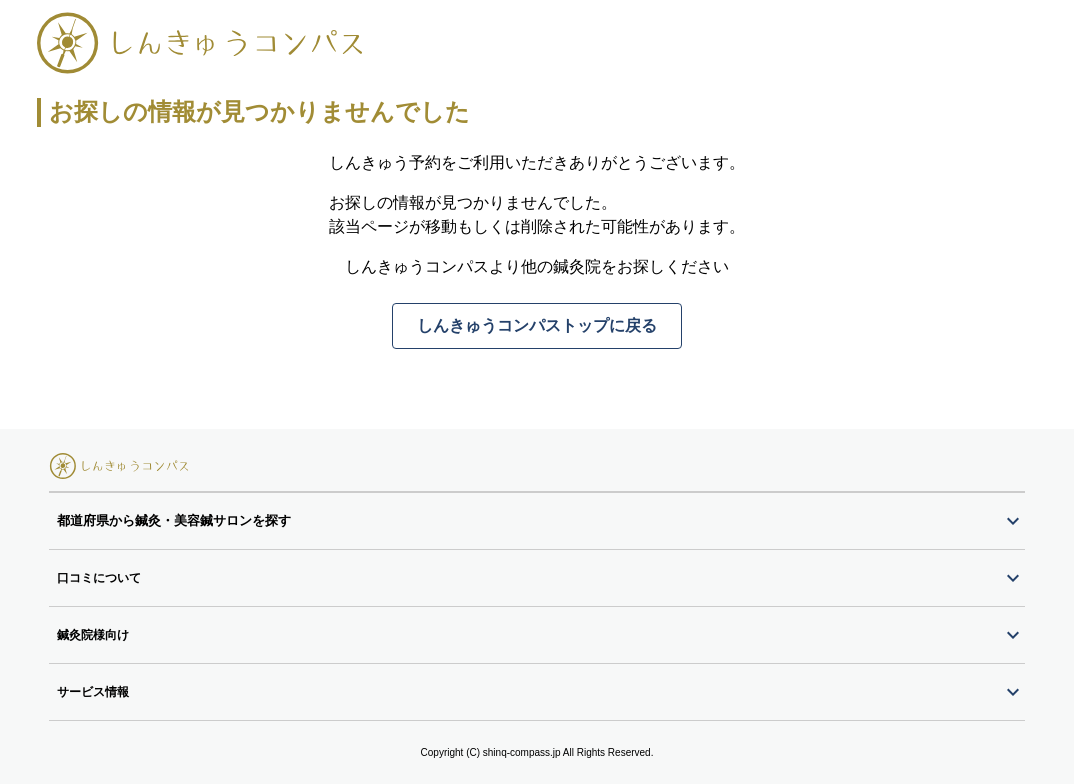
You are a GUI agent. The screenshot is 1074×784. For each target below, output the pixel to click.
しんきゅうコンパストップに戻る (537, 325)
